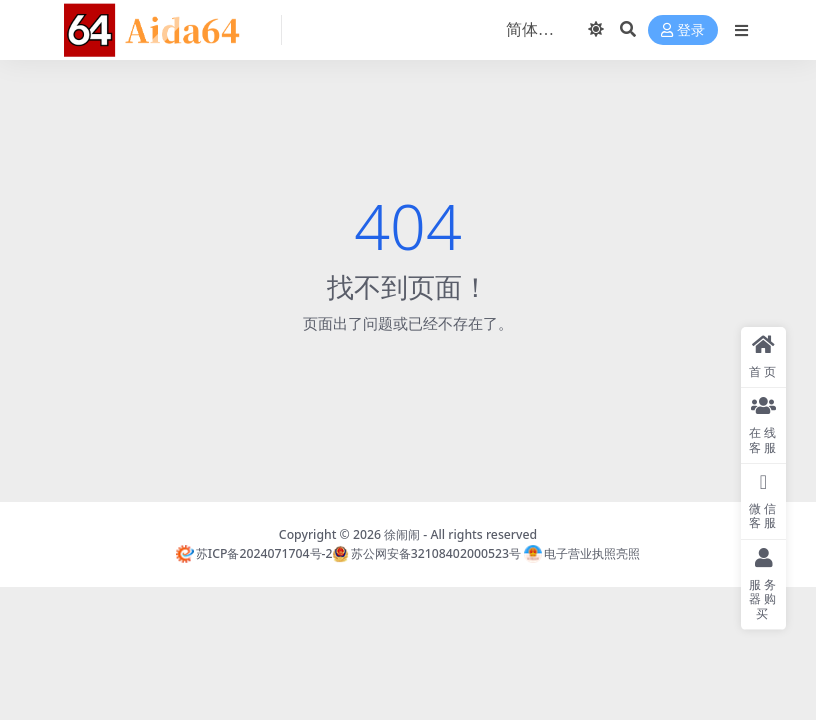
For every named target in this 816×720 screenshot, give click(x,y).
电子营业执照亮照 (582, 553)
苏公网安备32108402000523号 (426, 553)
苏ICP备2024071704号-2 (254, 553)
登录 (683, 30)
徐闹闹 (402, 534)
